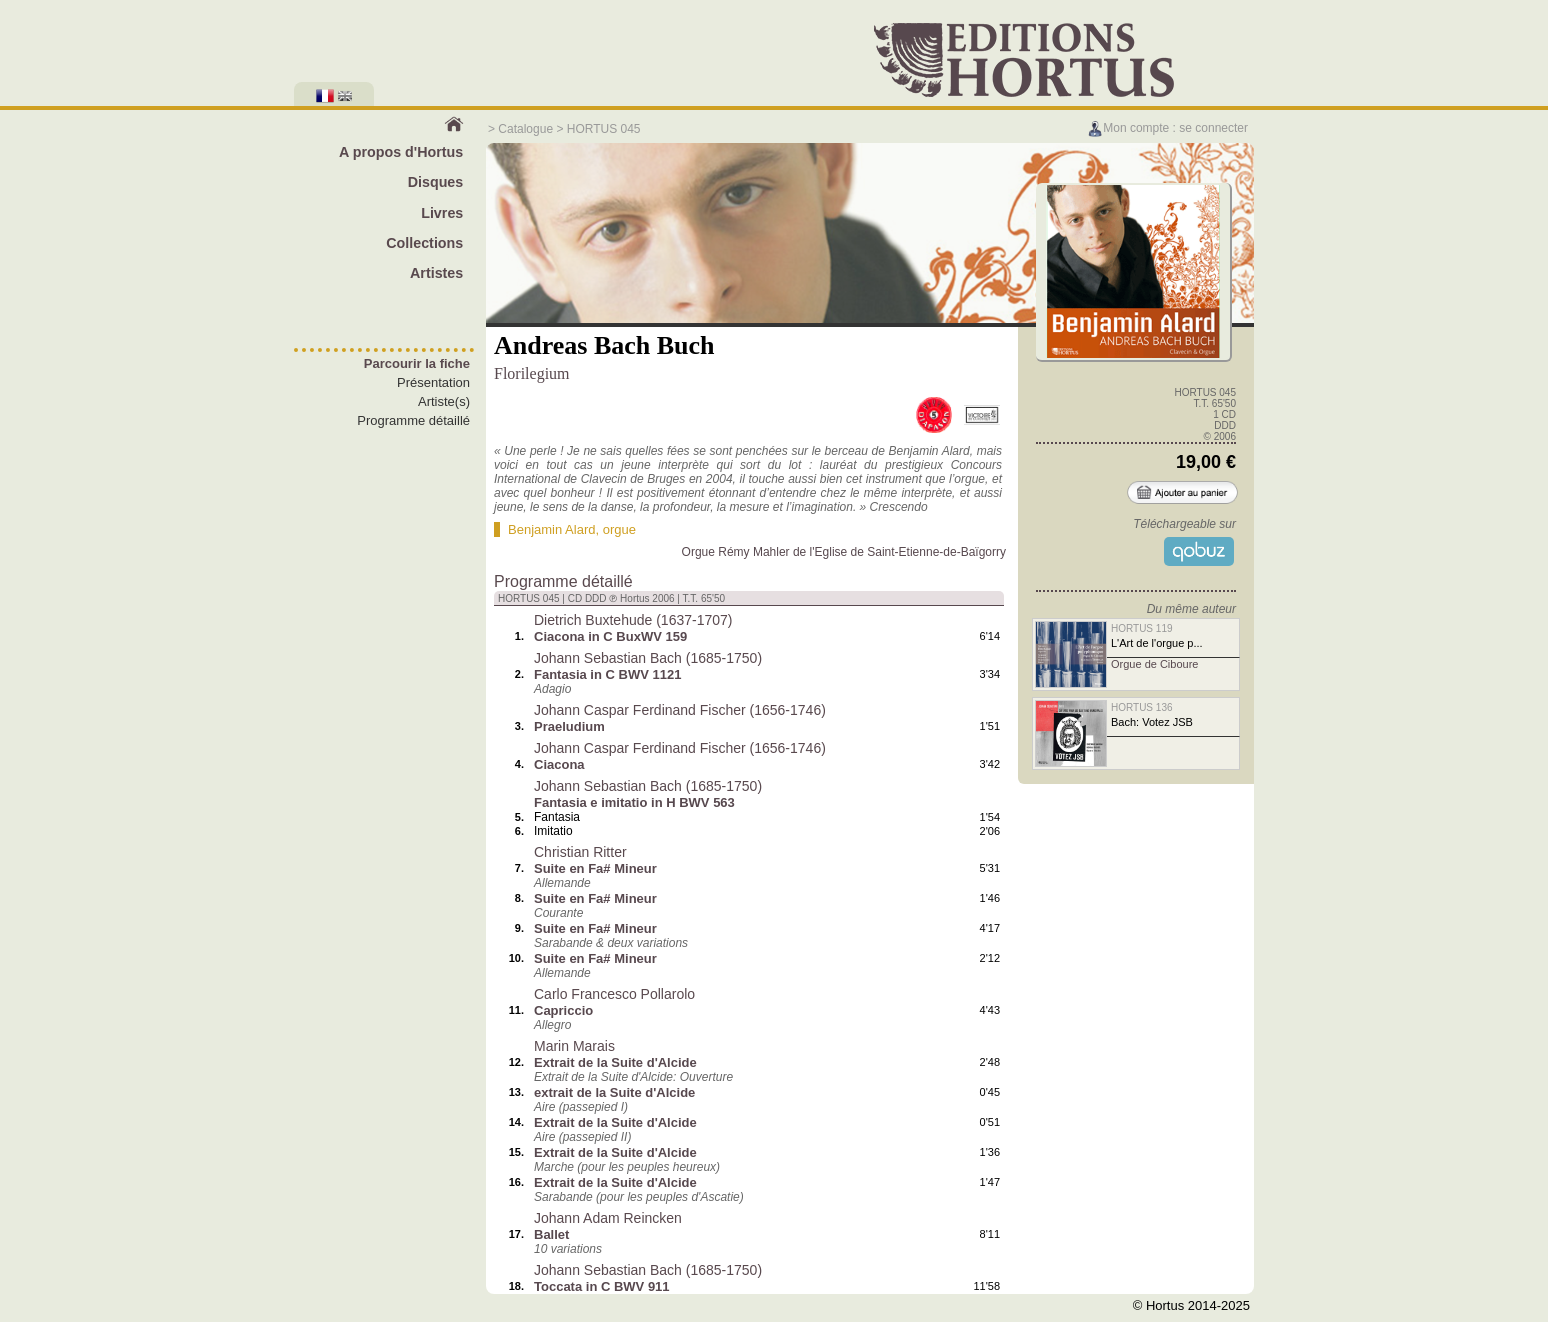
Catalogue (525, 129)
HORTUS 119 (1142, 628)
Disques (436, 182)
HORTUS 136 (1142, 707)
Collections (424, 243)
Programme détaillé (413, 420)
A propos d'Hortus (401, 152)
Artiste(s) (444, 401)
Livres (442, 213)
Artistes (436, 273)
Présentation (433, 382)
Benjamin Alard (551, 529)
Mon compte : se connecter (1167, 128)
